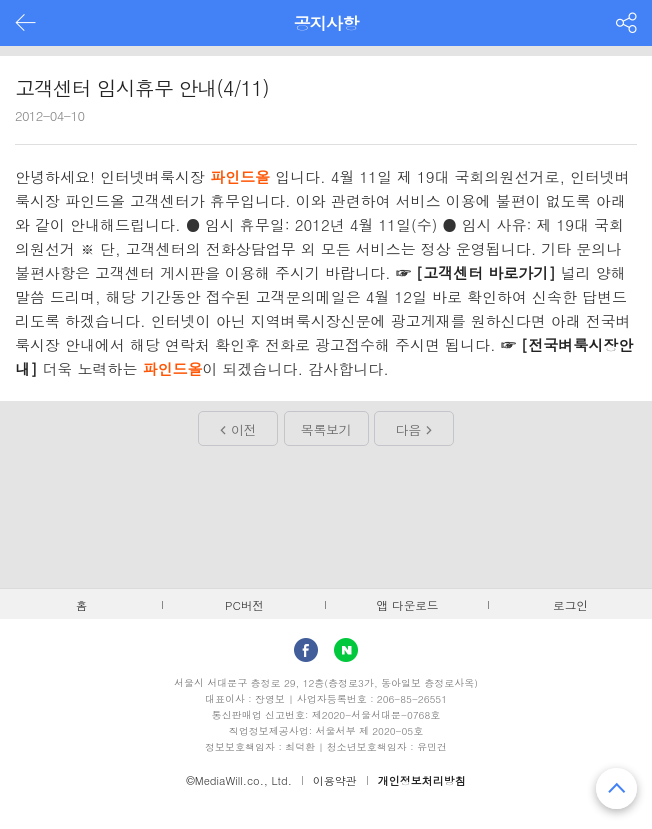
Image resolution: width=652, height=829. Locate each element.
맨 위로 (616, 788)
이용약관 (335, 780)
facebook (306, 650)
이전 (243, 429)
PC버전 (244, 605)
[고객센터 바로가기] (486, 272)
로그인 (570, 605)
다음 (408, 429)
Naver (346, 650)
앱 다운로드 (408, 605)
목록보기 (326, 429)
